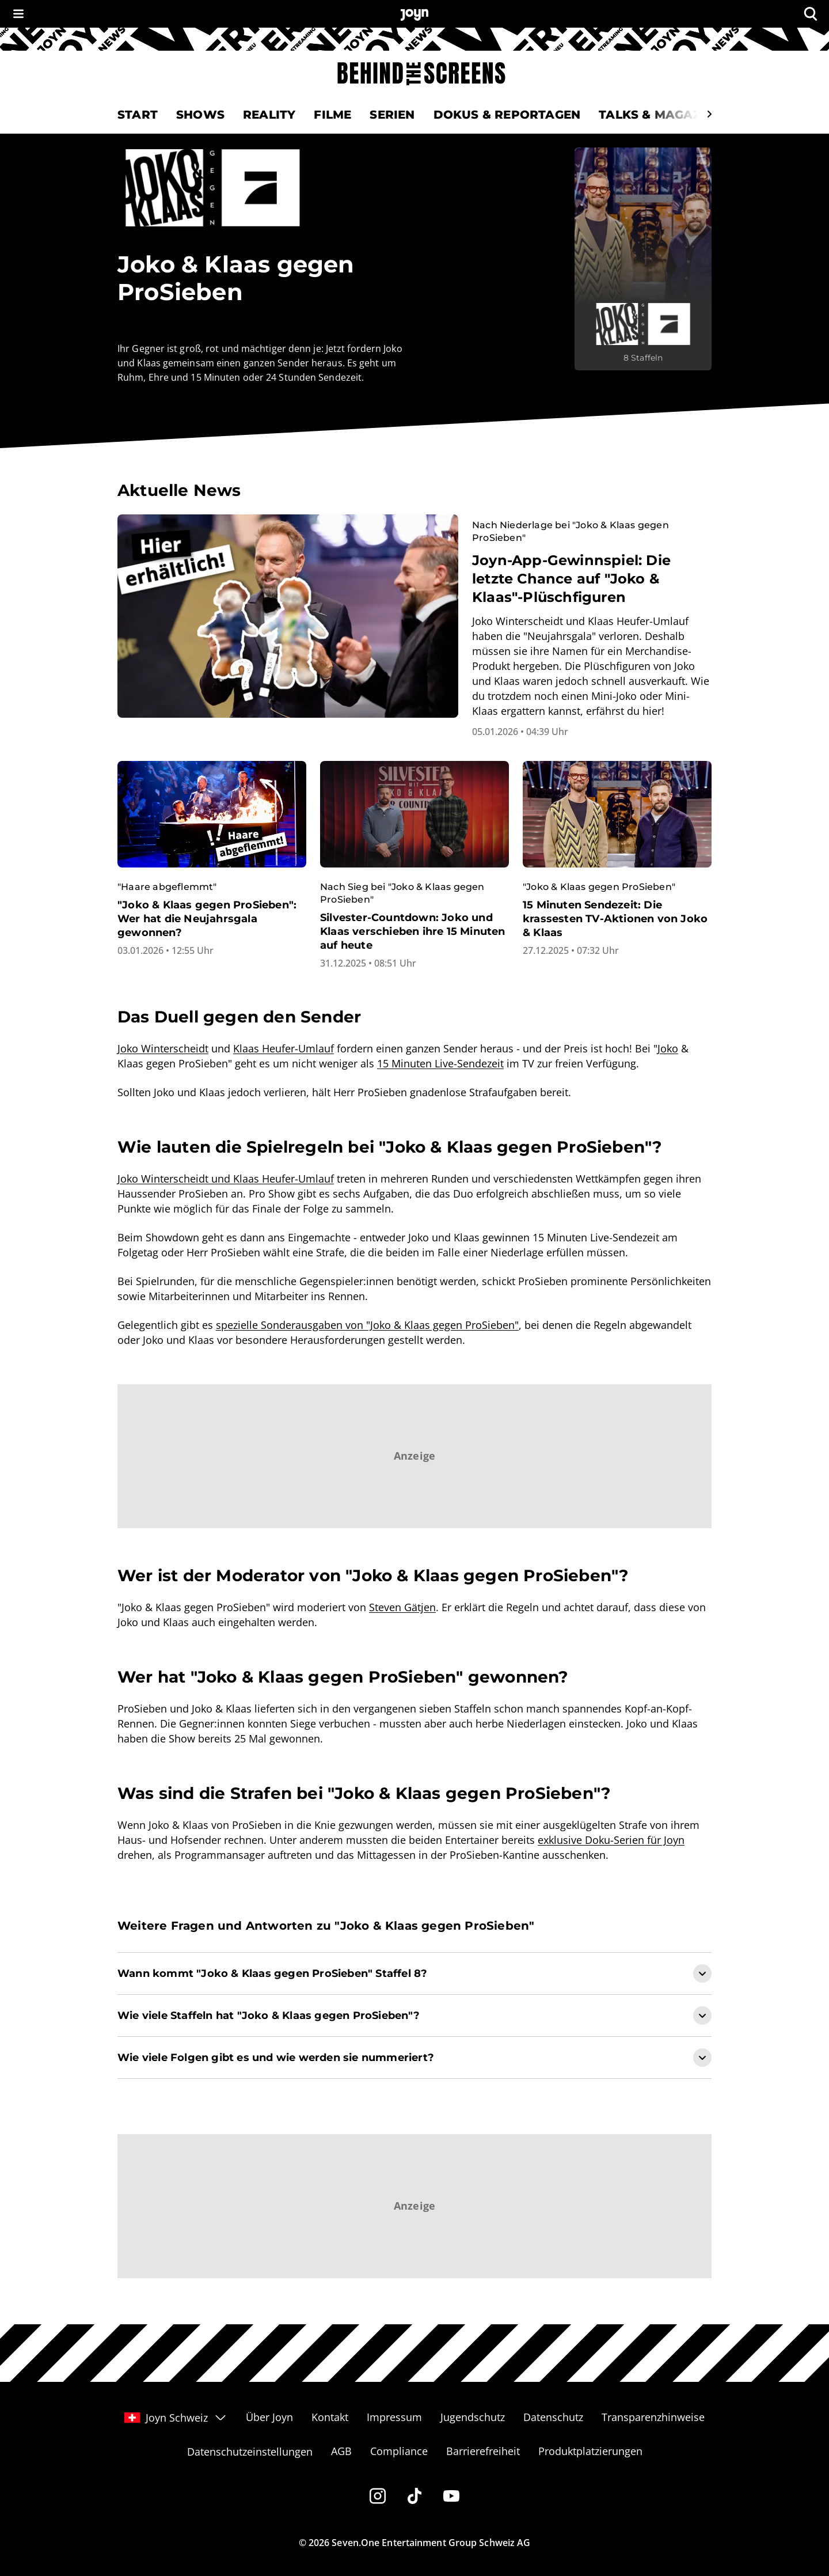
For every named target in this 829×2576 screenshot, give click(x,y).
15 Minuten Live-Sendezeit (440, 1063)
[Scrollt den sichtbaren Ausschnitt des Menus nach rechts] (709, 114)
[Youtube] (451, 2496)
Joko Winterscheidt (162, 1048)
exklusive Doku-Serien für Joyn (611, 1840)
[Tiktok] (414, 2496)
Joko (667, 1048)
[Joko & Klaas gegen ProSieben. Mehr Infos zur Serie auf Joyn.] (643, 258)
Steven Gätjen (402, 1607)
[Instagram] (377, 2496)
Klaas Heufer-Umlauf (283, 1048)
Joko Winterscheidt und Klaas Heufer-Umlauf (225, 1178)
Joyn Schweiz (175, 2418)
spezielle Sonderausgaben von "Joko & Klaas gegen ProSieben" (367, 1325)
